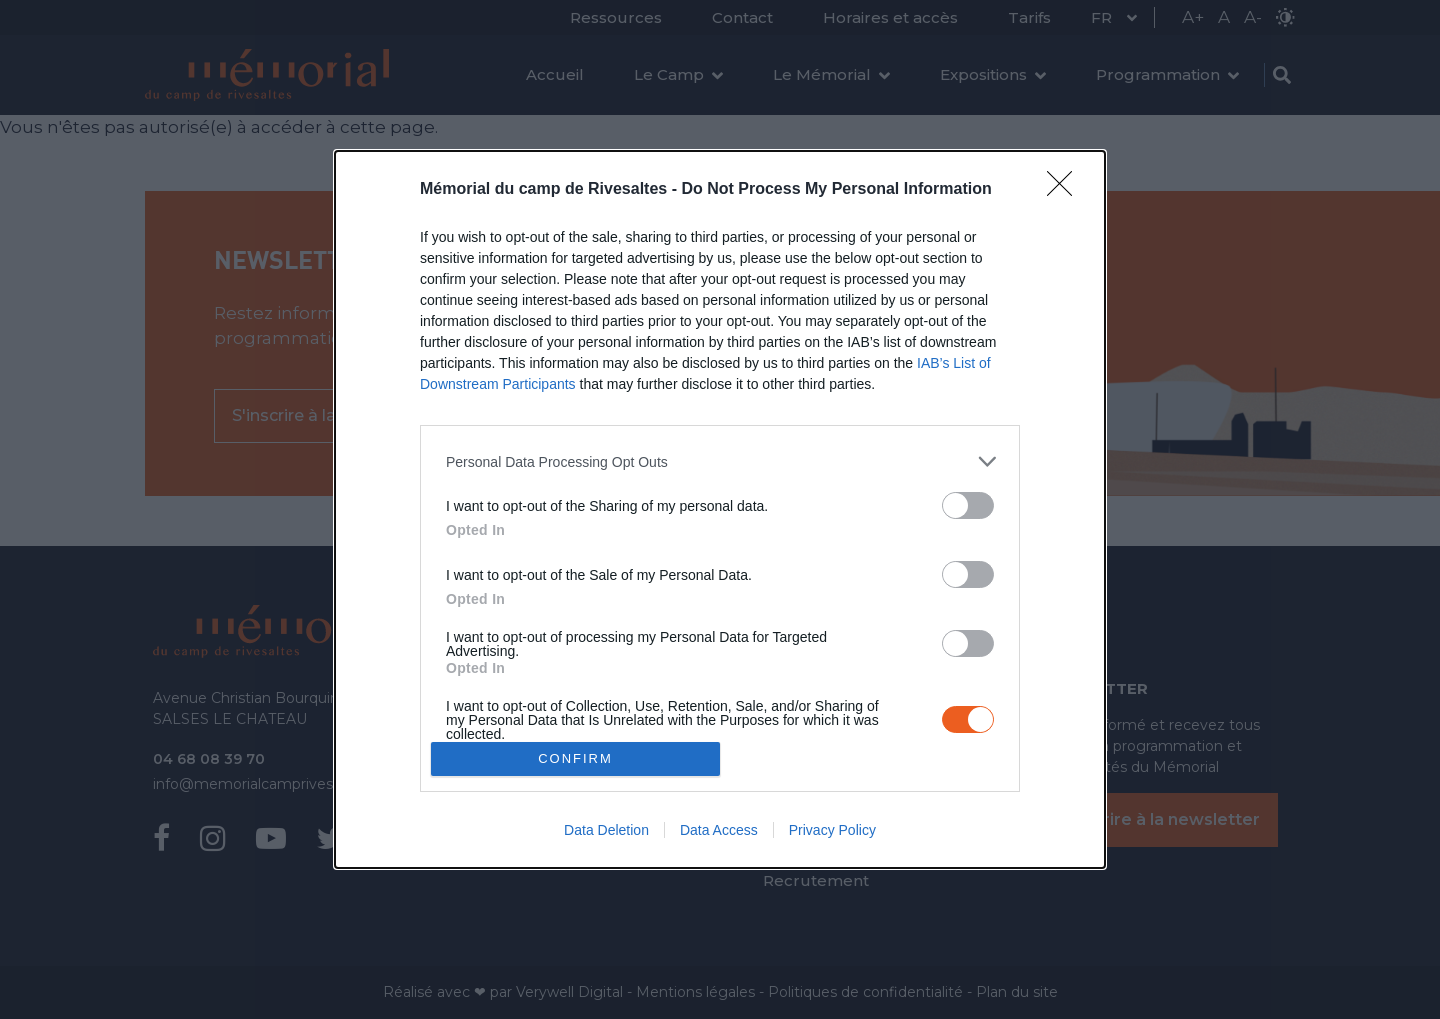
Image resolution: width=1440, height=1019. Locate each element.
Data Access (719, 830)
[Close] (1066, 190)
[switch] (968, 505)
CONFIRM (575, 758)
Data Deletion (606, 830)
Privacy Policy (832, 830)
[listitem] (720, 461)
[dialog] (720, 509)
